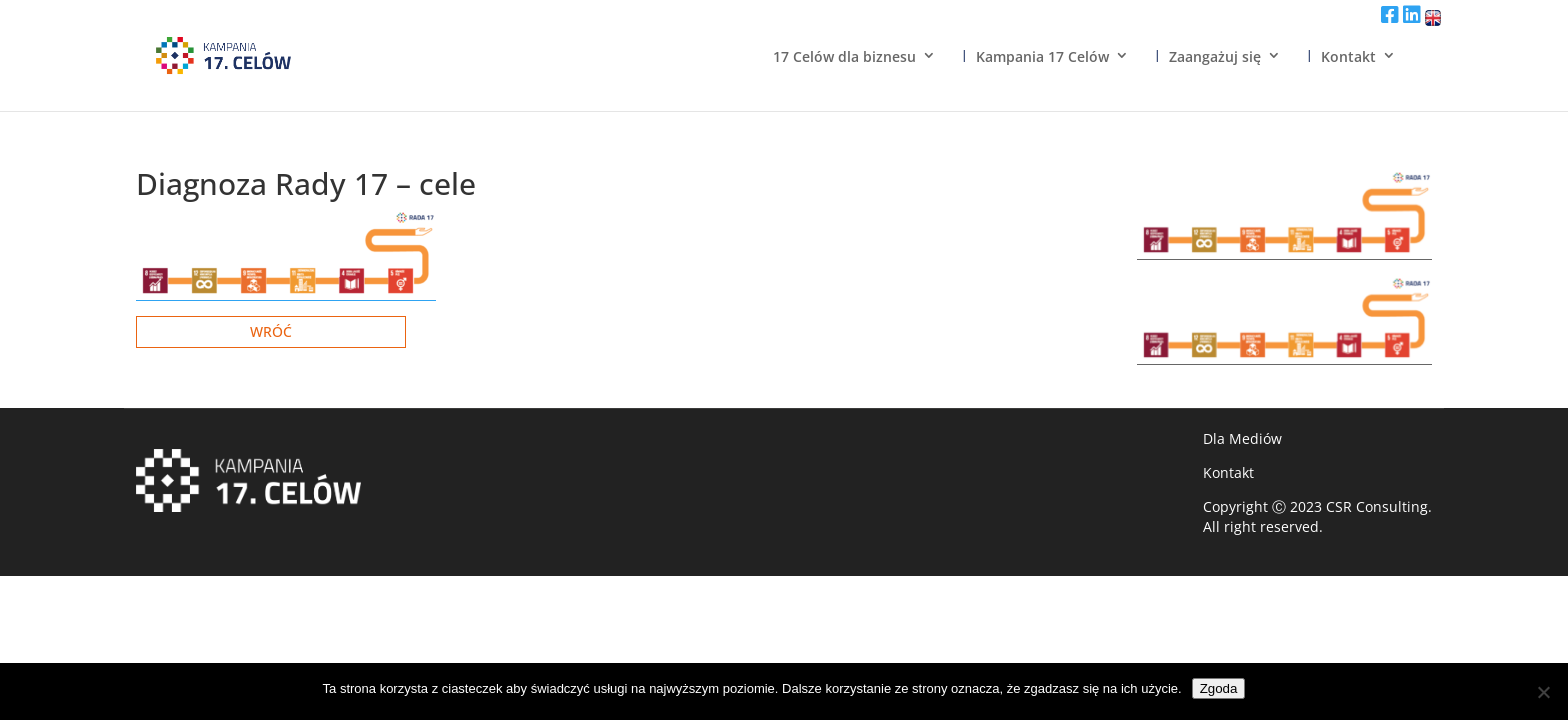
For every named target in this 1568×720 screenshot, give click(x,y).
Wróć (271, 331)
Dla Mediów (1242, 438)
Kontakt (1348, 56)
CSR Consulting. (1379, 506)
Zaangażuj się (1215, 56)
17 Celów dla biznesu (844, 56)
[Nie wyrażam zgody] (1543, 692)
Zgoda (1219, 688)
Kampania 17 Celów (1042, 56)
